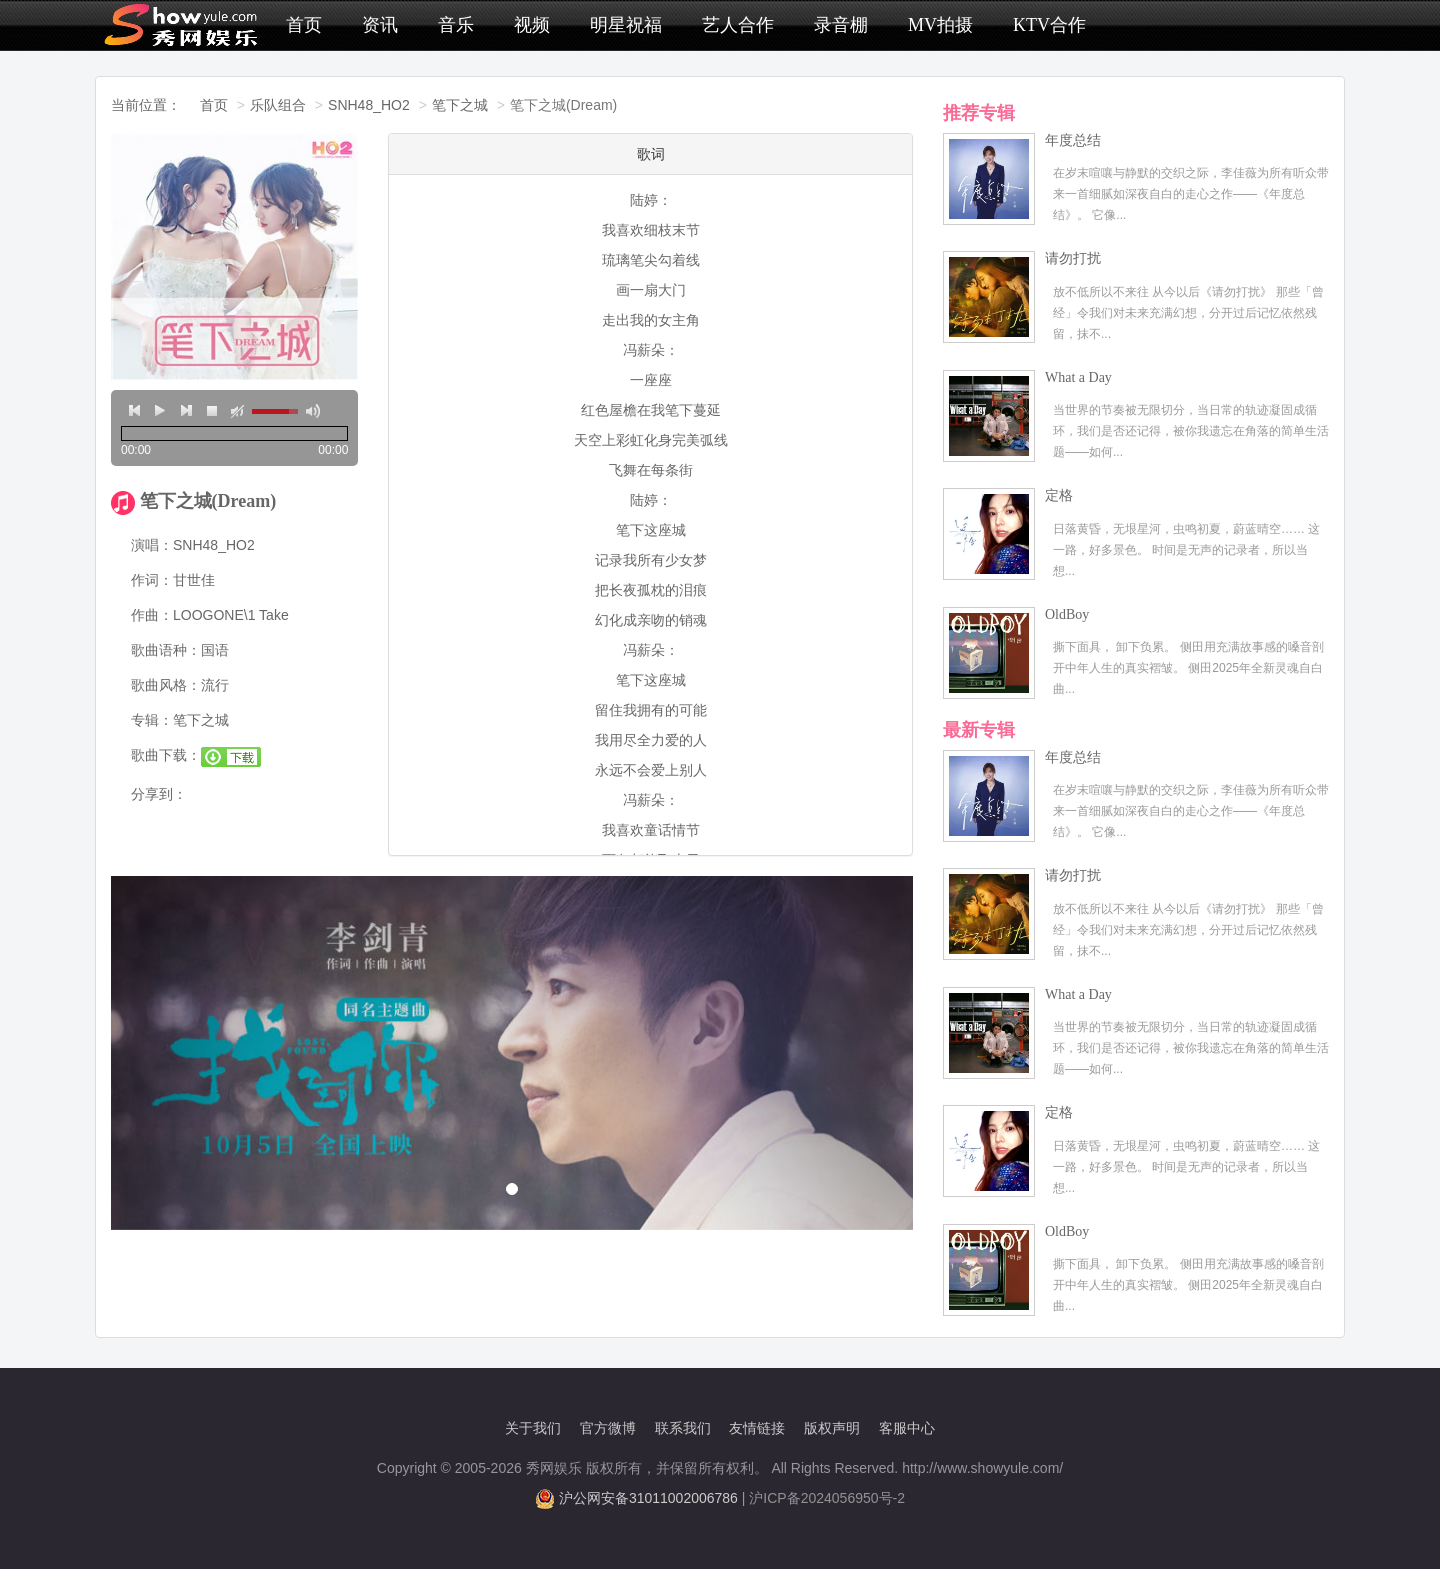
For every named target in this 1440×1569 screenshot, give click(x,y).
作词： (152, 580)
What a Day (1078, 377)
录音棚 (841, 25)
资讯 (380, 25)
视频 (532, 25)
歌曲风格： (166, 685)
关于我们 (533, 1428)
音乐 (456, 25)
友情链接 (757, 1428)
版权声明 (832, 1428)
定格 (1059, 495)
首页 (304, 25)
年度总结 (1073, 140)
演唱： (152, 545)
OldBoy (1067, 614)
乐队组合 (278, 105)
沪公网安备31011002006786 (648, 1498)
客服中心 (907, 1428)
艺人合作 (738, 25)
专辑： (152, 720)
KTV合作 (1049, 25)
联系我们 (683, 1428)
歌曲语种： (166, 650)
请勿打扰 (1073, 258)
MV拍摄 (940, 25)
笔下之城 (460, 105)
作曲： (152, 615)
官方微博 (608, 1428)
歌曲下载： (166, 755)
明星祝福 (626, 25)
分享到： (159, 794)
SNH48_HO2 (369, 105)
